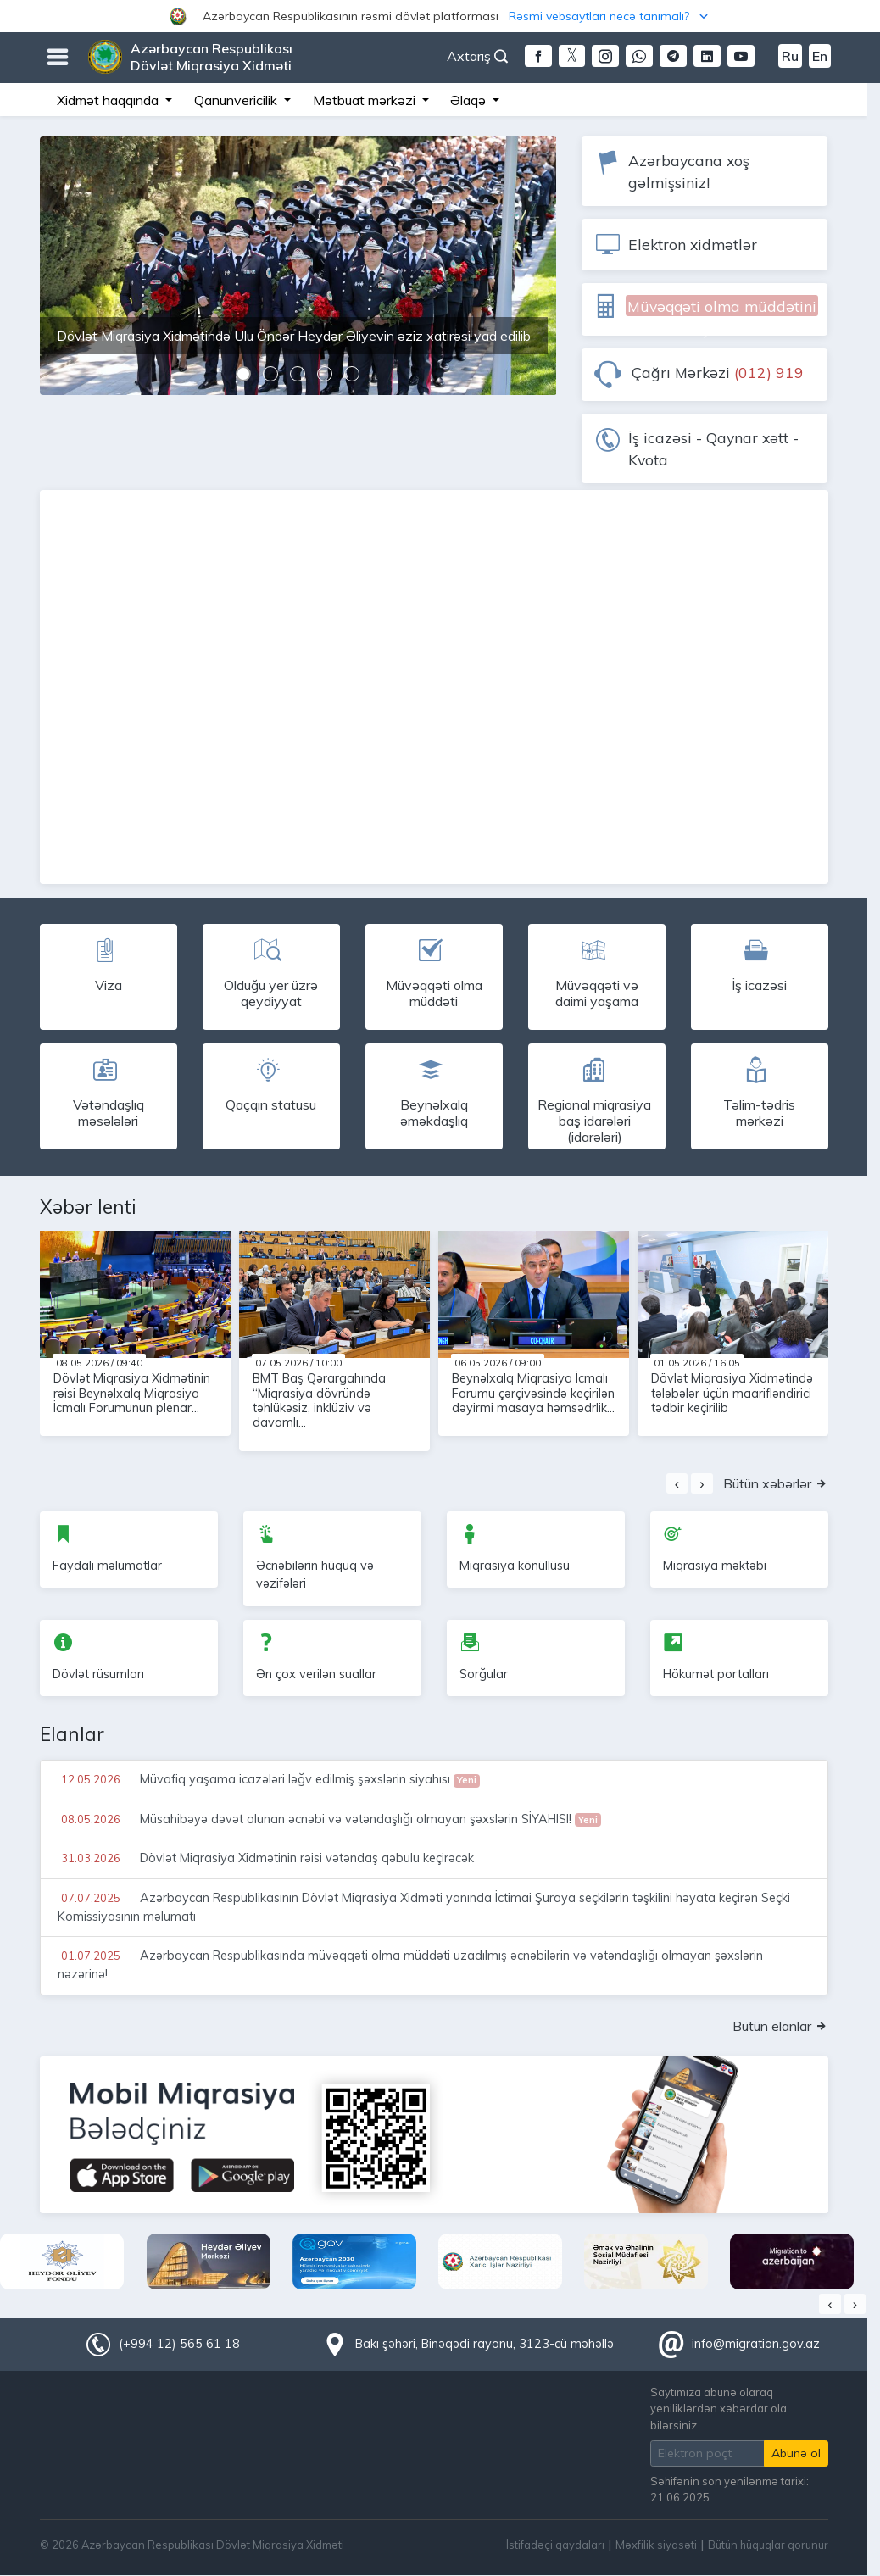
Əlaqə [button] (469, 100)
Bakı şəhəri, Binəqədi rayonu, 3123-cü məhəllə (484, 2343)
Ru (790, 55)
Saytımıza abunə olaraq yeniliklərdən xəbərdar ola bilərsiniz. (718, 2408)
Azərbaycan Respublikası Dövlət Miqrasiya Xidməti (211, 57)
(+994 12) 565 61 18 (179, 2343)
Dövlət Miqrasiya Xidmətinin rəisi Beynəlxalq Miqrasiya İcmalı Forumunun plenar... (131, 1393)
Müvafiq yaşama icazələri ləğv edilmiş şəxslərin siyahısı (269, 1779)
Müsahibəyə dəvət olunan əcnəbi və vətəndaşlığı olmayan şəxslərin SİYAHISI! (330, 1819)
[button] (440, 16)
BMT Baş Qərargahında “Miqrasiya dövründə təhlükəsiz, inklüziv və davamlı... (319, 1400)
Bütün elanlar (780, 2025)
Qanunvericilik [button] (237, 100)
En (819, 55)
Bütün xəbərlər (775, 1483)
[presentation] (677, 1483)
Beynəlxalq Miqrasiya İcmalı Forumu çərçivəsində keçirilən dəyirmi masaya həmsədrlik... (533, 1393)
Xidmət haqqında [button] (109, 100)
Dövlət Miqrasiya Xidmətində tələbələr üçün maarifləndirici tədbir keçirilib (732, 1393)
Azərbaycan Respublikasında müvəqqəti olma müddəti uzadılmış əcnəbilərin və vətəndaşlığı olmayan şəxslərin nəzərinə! (410, 1964)
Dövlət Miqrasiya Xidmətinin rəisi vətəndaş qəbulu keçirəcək (266, 1858)
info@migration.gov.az (756, 2343)
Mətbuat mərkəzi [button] (366, 100)
